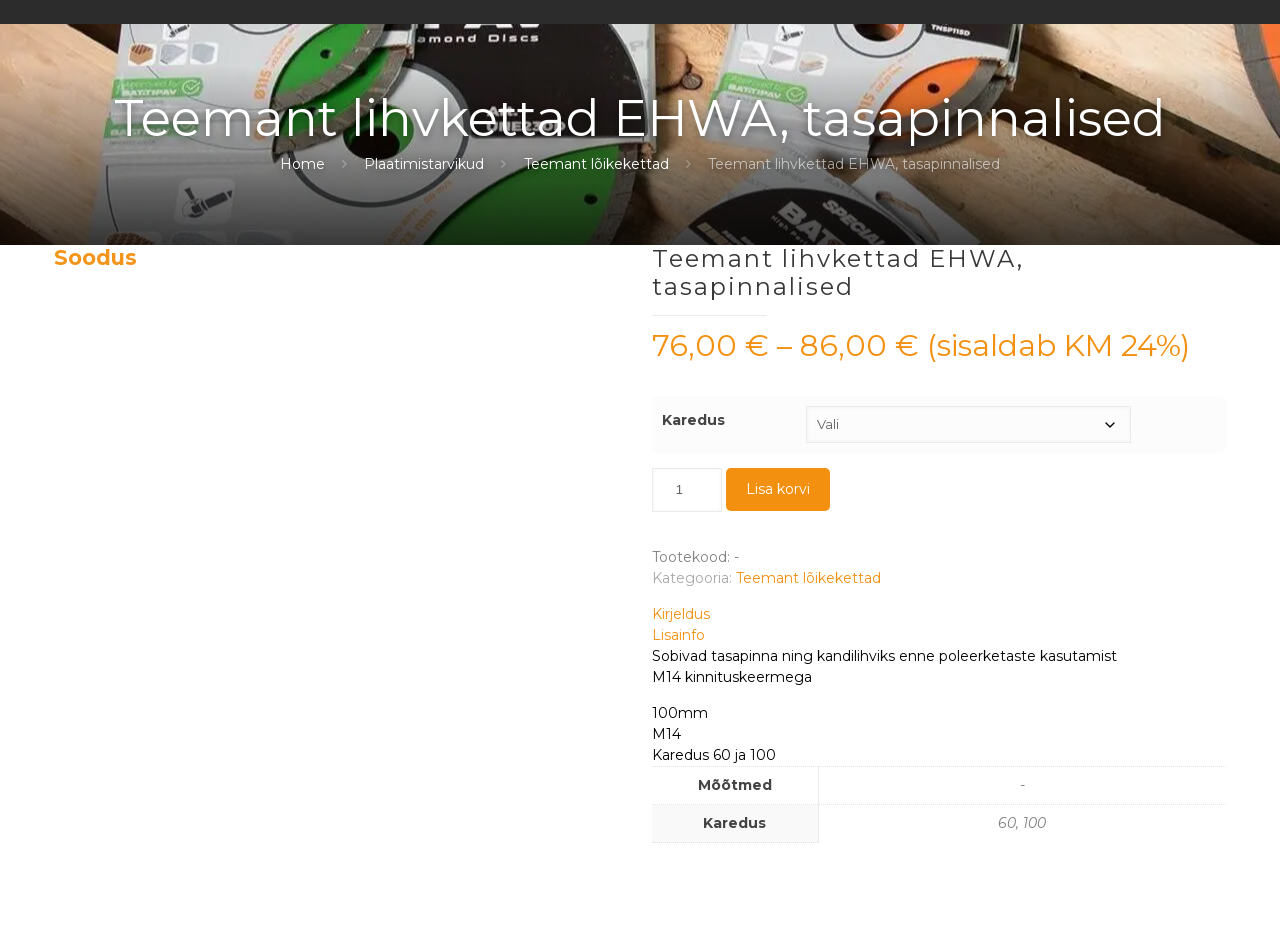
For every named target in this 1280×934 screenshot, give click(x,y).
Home (302, 164)
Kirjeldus (681, 614)
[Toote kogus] (687, 490)
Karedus (693, 420)
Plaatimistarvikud (424, 164)
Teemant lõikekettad (596, 164)
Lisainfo (678, 635)
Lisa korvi (778, 489)
